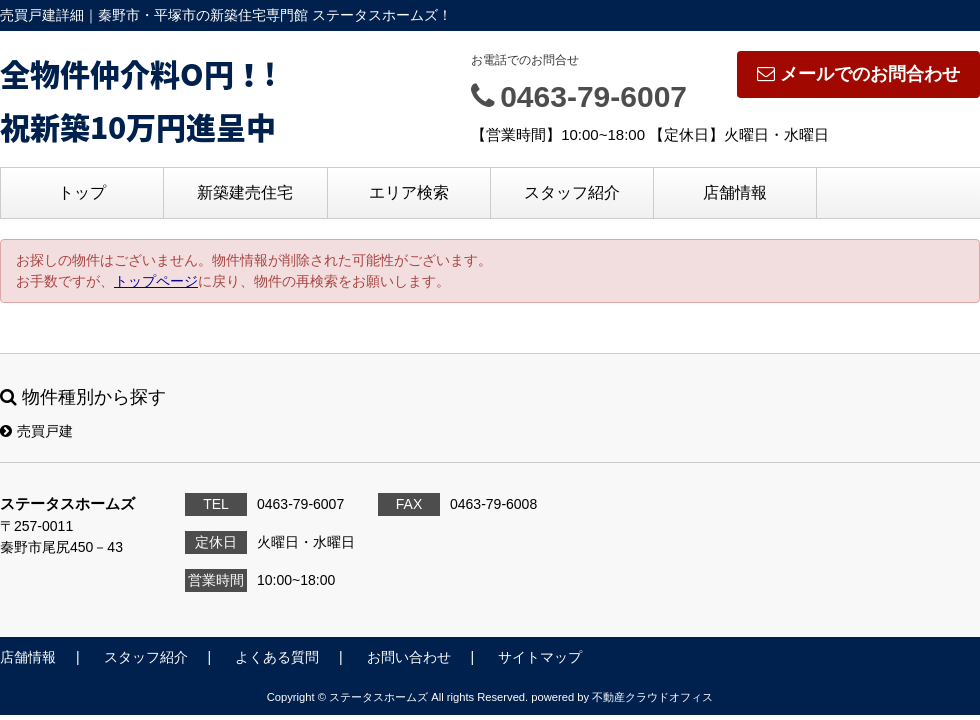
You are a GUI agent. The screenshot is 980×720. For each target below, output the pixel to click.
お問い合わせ (409, 657)
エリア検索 (409, 192)
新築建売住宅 (245, 192)
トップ (82, 192)
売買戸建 (36, 431)
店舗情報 (735, 192)
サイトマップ (540, 657)
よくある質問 (277, 657)
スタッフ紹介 (572, 192)
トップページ (156, 281)
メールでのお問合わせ (858, 74)
